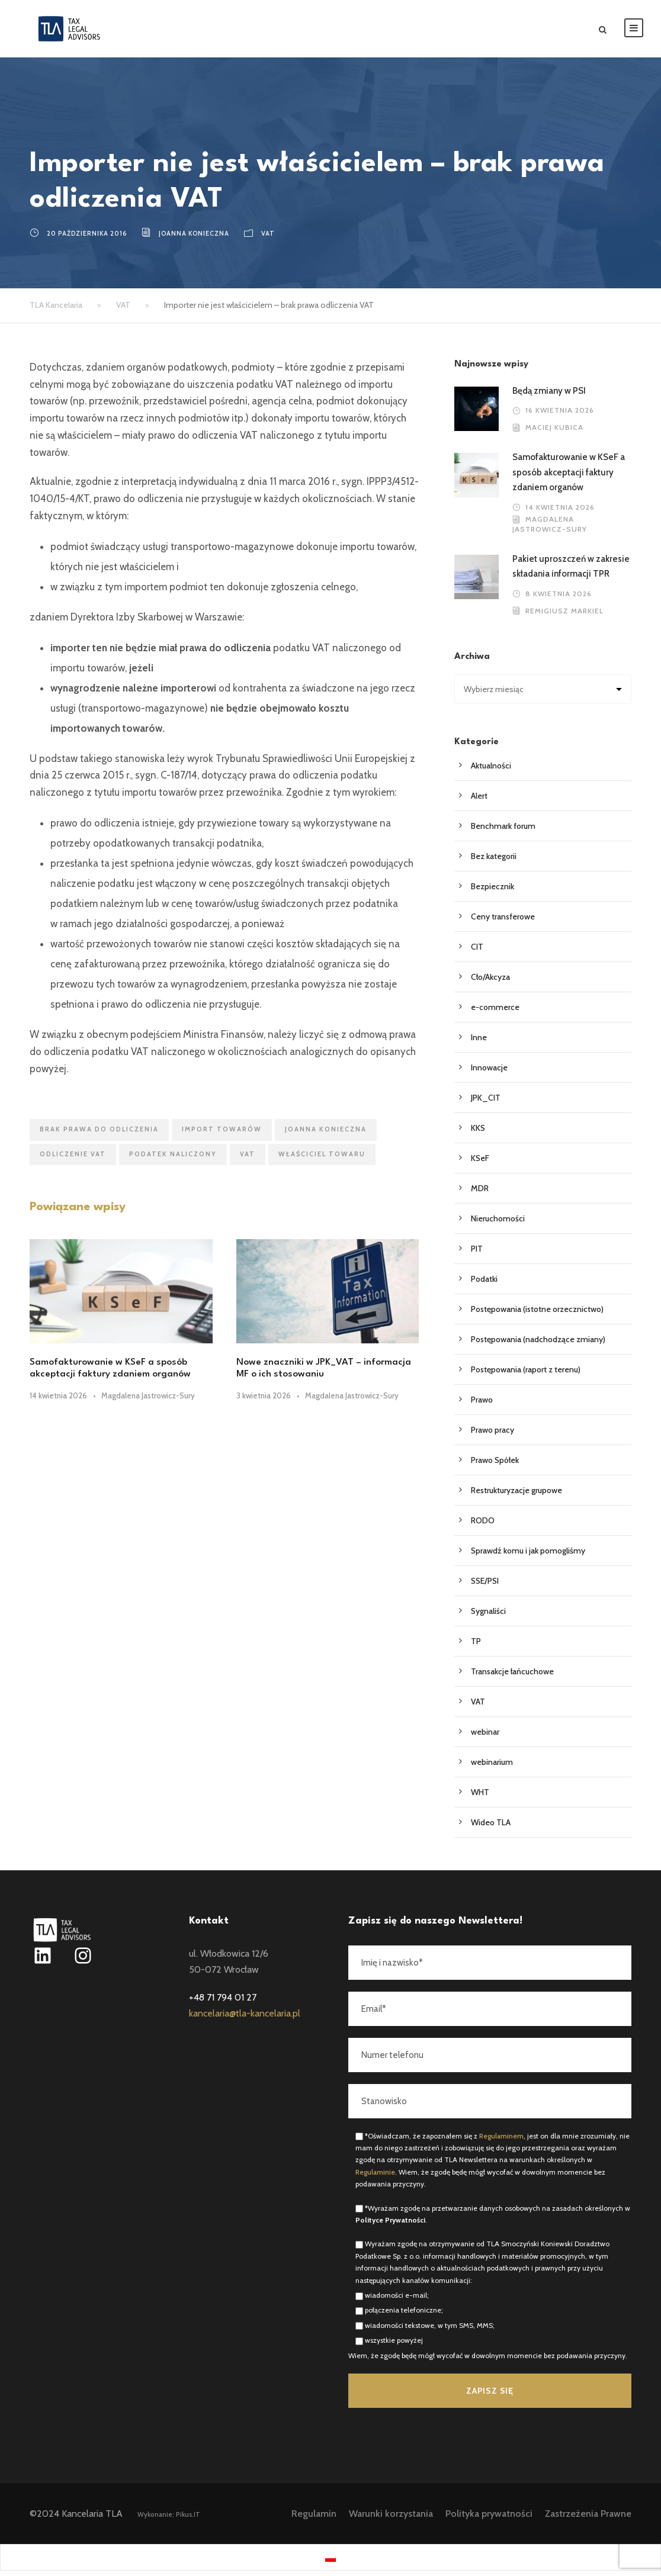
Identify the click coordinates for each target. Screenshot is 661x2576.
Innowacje (489, 1072)
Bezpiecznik (492, 891)
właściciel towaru (321, 1158)
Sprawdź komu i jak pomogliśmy (528, 1556)
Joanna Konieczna (194, 238)
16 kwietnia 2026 (559, 415)
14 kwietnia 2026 (58, 1400)
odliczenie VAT (73, 1158)
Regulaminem (501, 2140)
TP (476, 1646)
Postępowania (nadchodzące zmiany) (538, 1344)
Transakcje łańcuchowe (512, 1676)
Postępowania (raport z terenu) (525, 1374)
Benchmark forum (503, 831)
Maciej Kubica (554, 432)
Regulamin (313, 2518)
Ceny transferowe (503, 921)
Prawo (482, 1405)
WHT (480, 1797)
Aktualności (491, 771)
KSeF (480, 1163)
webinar (485, 1737)
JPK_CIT (485, 1103)
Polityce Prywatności (390, 2225)
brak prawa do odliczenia (99, 1134)
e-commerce (495, 1012)
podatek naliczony (173, 1158)
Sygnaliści (488, 1616)
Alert (479, 801)
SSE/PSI (485, 1586)
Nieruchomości (498, 1223)
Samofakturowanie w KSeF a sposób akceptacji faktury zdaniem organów (568, 477)
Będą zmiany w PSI (549, 396)
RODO (483, 1525)
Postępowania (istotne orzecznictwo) (537, 1314)
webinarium (492, 1767)
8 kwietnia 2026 (558, 598)
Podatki (484, 1284)
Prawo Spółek (495, 1465)
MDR (480, 1193)
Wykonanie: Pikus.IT (168, 2520)
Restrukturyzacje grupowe (516, 1495)
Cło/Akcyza (490, 982)
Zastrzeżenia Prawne (588, 2518)
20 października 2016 (87, 238)
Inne (479, 1042)
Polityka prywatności (488, 2518)
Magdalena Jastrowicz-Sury (148, 1400)
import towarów (222, 1134)
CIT (477, 952)
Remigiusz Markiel (564, 616)
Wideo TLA (491, 1827)
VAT (268, 238)
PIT (477, 1254)
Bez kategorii (493, 861)
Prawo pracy (492, 1435)
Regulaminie (375, 2177)
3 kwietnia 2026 (263, 1400)
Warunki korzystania (391, 2518)
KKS (478, 1133)
